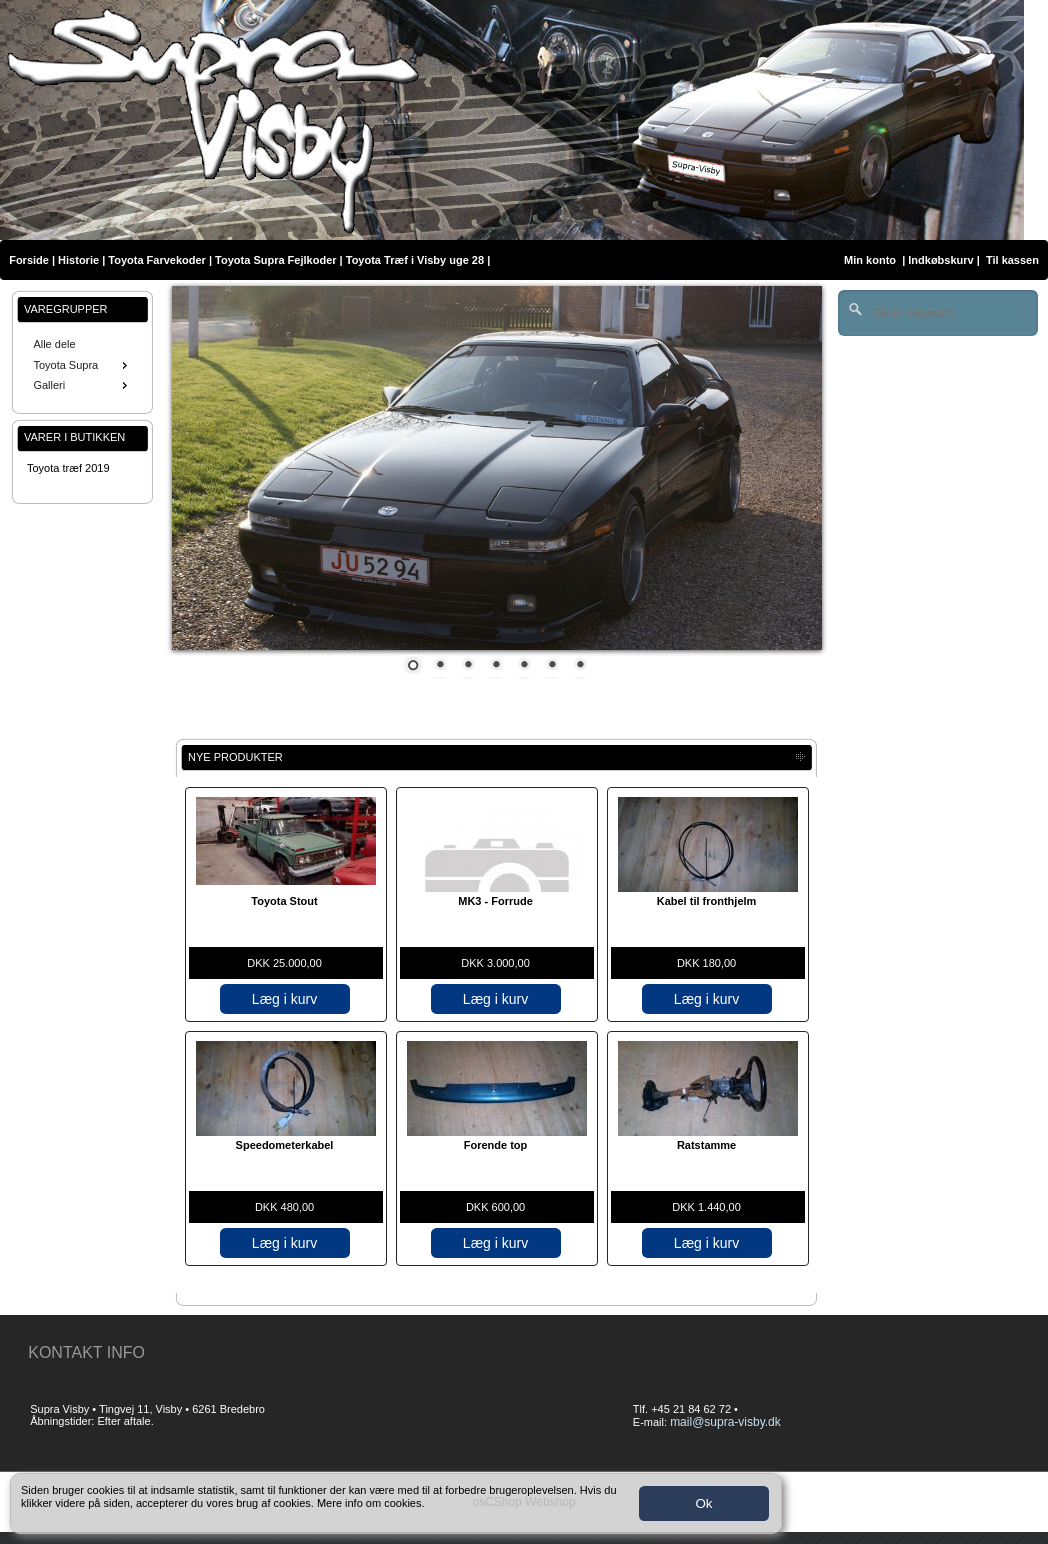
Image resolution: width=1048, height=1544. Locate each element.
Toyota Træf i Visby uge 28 (415, 260)
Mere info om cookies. (371, 1503)
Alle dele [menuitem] (54, 344)
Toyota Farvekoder (157, 260)
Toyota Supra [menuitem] (82, 365)
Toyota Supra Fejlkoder (275, 260)
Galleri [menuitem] (82, 385)
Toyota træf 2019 (68, 468)
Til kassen (1014, 260)
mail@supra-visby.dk (725, 1422)
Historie (78, 260)
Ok (703, 1503)
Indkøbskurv (940, 260)
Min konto (870, 260)
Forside (29, 260)
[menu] (82, 365)
